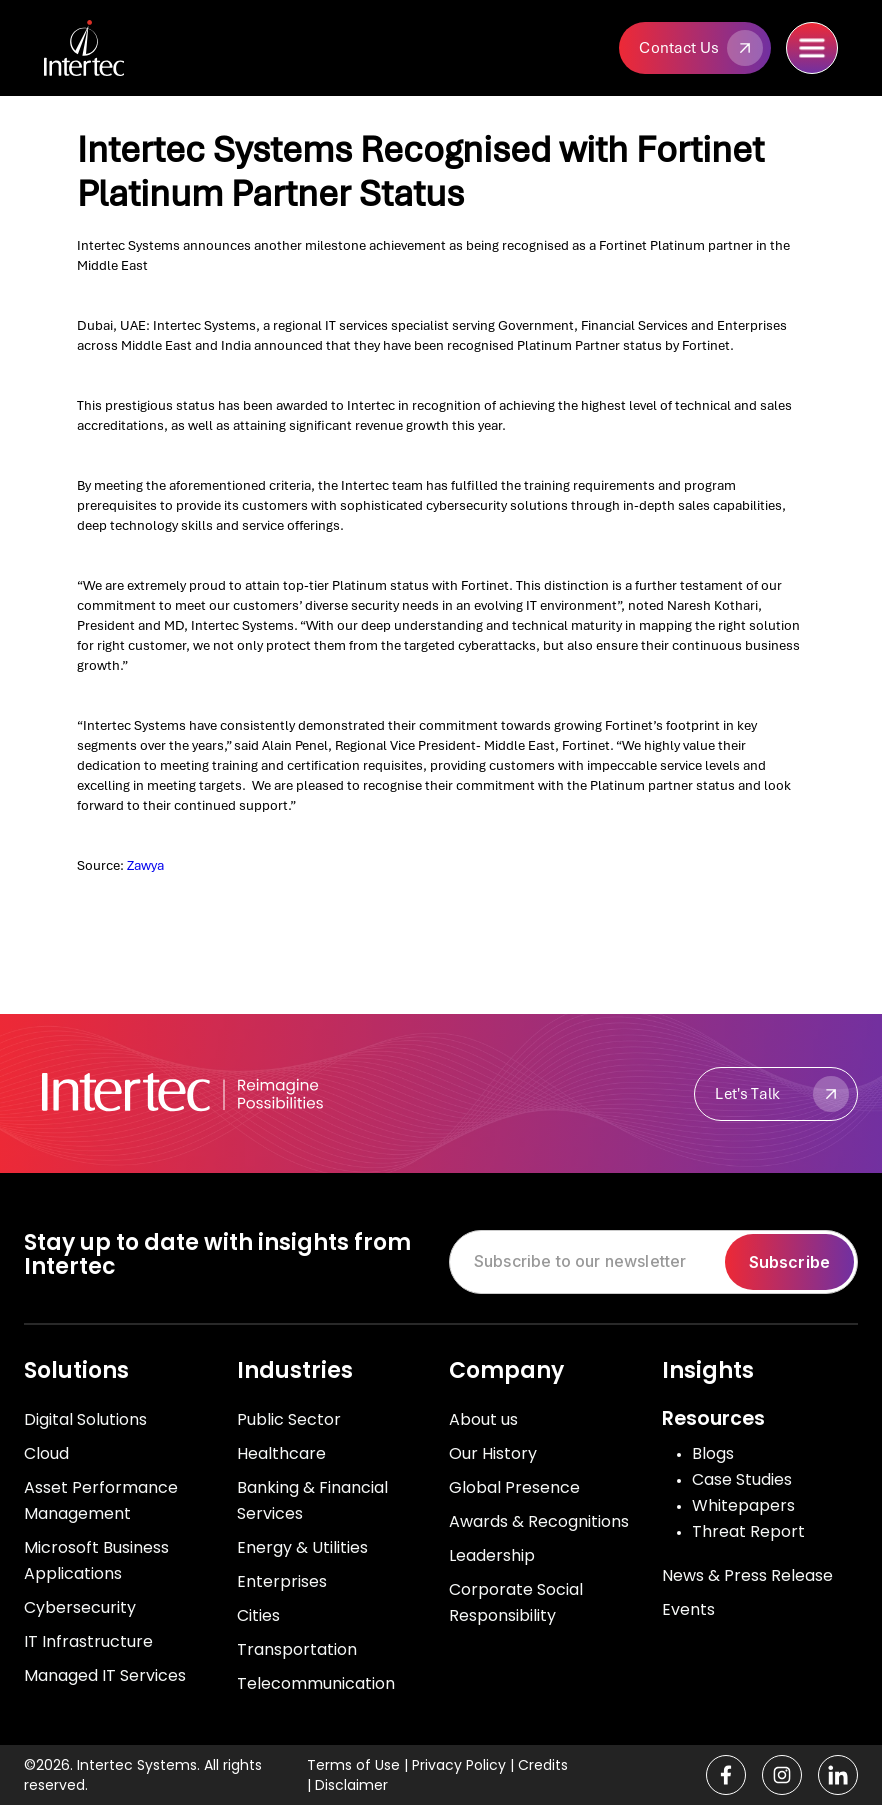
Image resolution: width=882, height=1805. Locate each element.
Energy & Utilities (302, 1547)
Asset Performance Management (101, 1500)
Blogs (713, 1453)
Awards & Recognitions (539, 1521)
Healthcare (281, 1453)
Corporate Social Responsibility (516, 1602)
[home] (119, 48)
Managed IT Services (105, 1675)
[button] (812, 48)
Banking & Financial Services (312, 1500)
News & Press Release (747, 1575)
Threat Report (748, 1531)
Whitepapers (743, 1505)
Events (688, 1609)
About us (483, 1419)
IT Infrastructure (88, 1641)
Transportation (297, 1649)
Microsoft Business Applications (96, 1560)
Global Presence (514, 1487)
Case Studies (742, 1479)
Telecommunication (316, 1683)
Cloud (46, 1453)
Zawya (145, 865)
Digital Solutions (85, 1419)
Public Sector (289, 1419)
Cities (258, 1615)
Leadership (492, 1555)
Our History (493, 1453)
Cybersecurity (80, 1607)
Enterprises (282, 1581)
